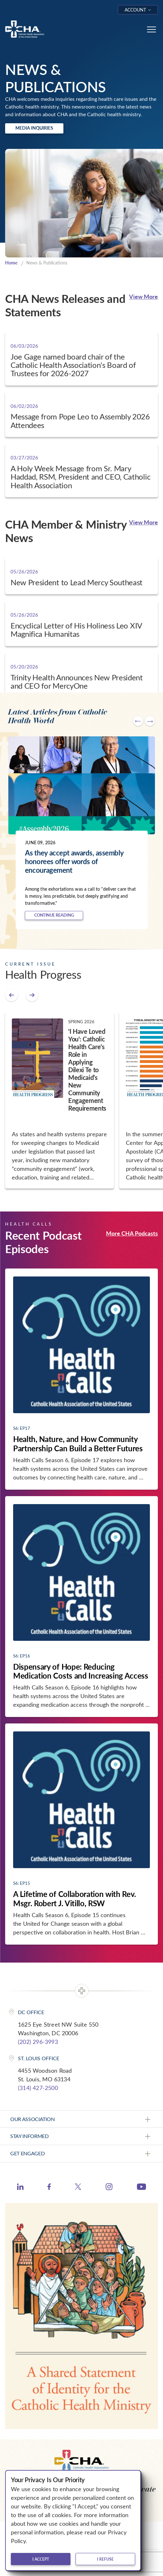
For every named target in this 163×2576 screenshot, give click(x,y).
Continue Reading (54, 915)
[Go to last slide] (138, 721)
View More (143, 296)
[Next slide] (150, 721)
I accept (40, 2559)
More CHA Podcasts (132, 1233)
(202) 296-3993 (38, 2041)
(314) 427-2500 (38, 2088)
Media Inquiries (34, 128)
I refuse (105, 2559)
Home (11, 263)
